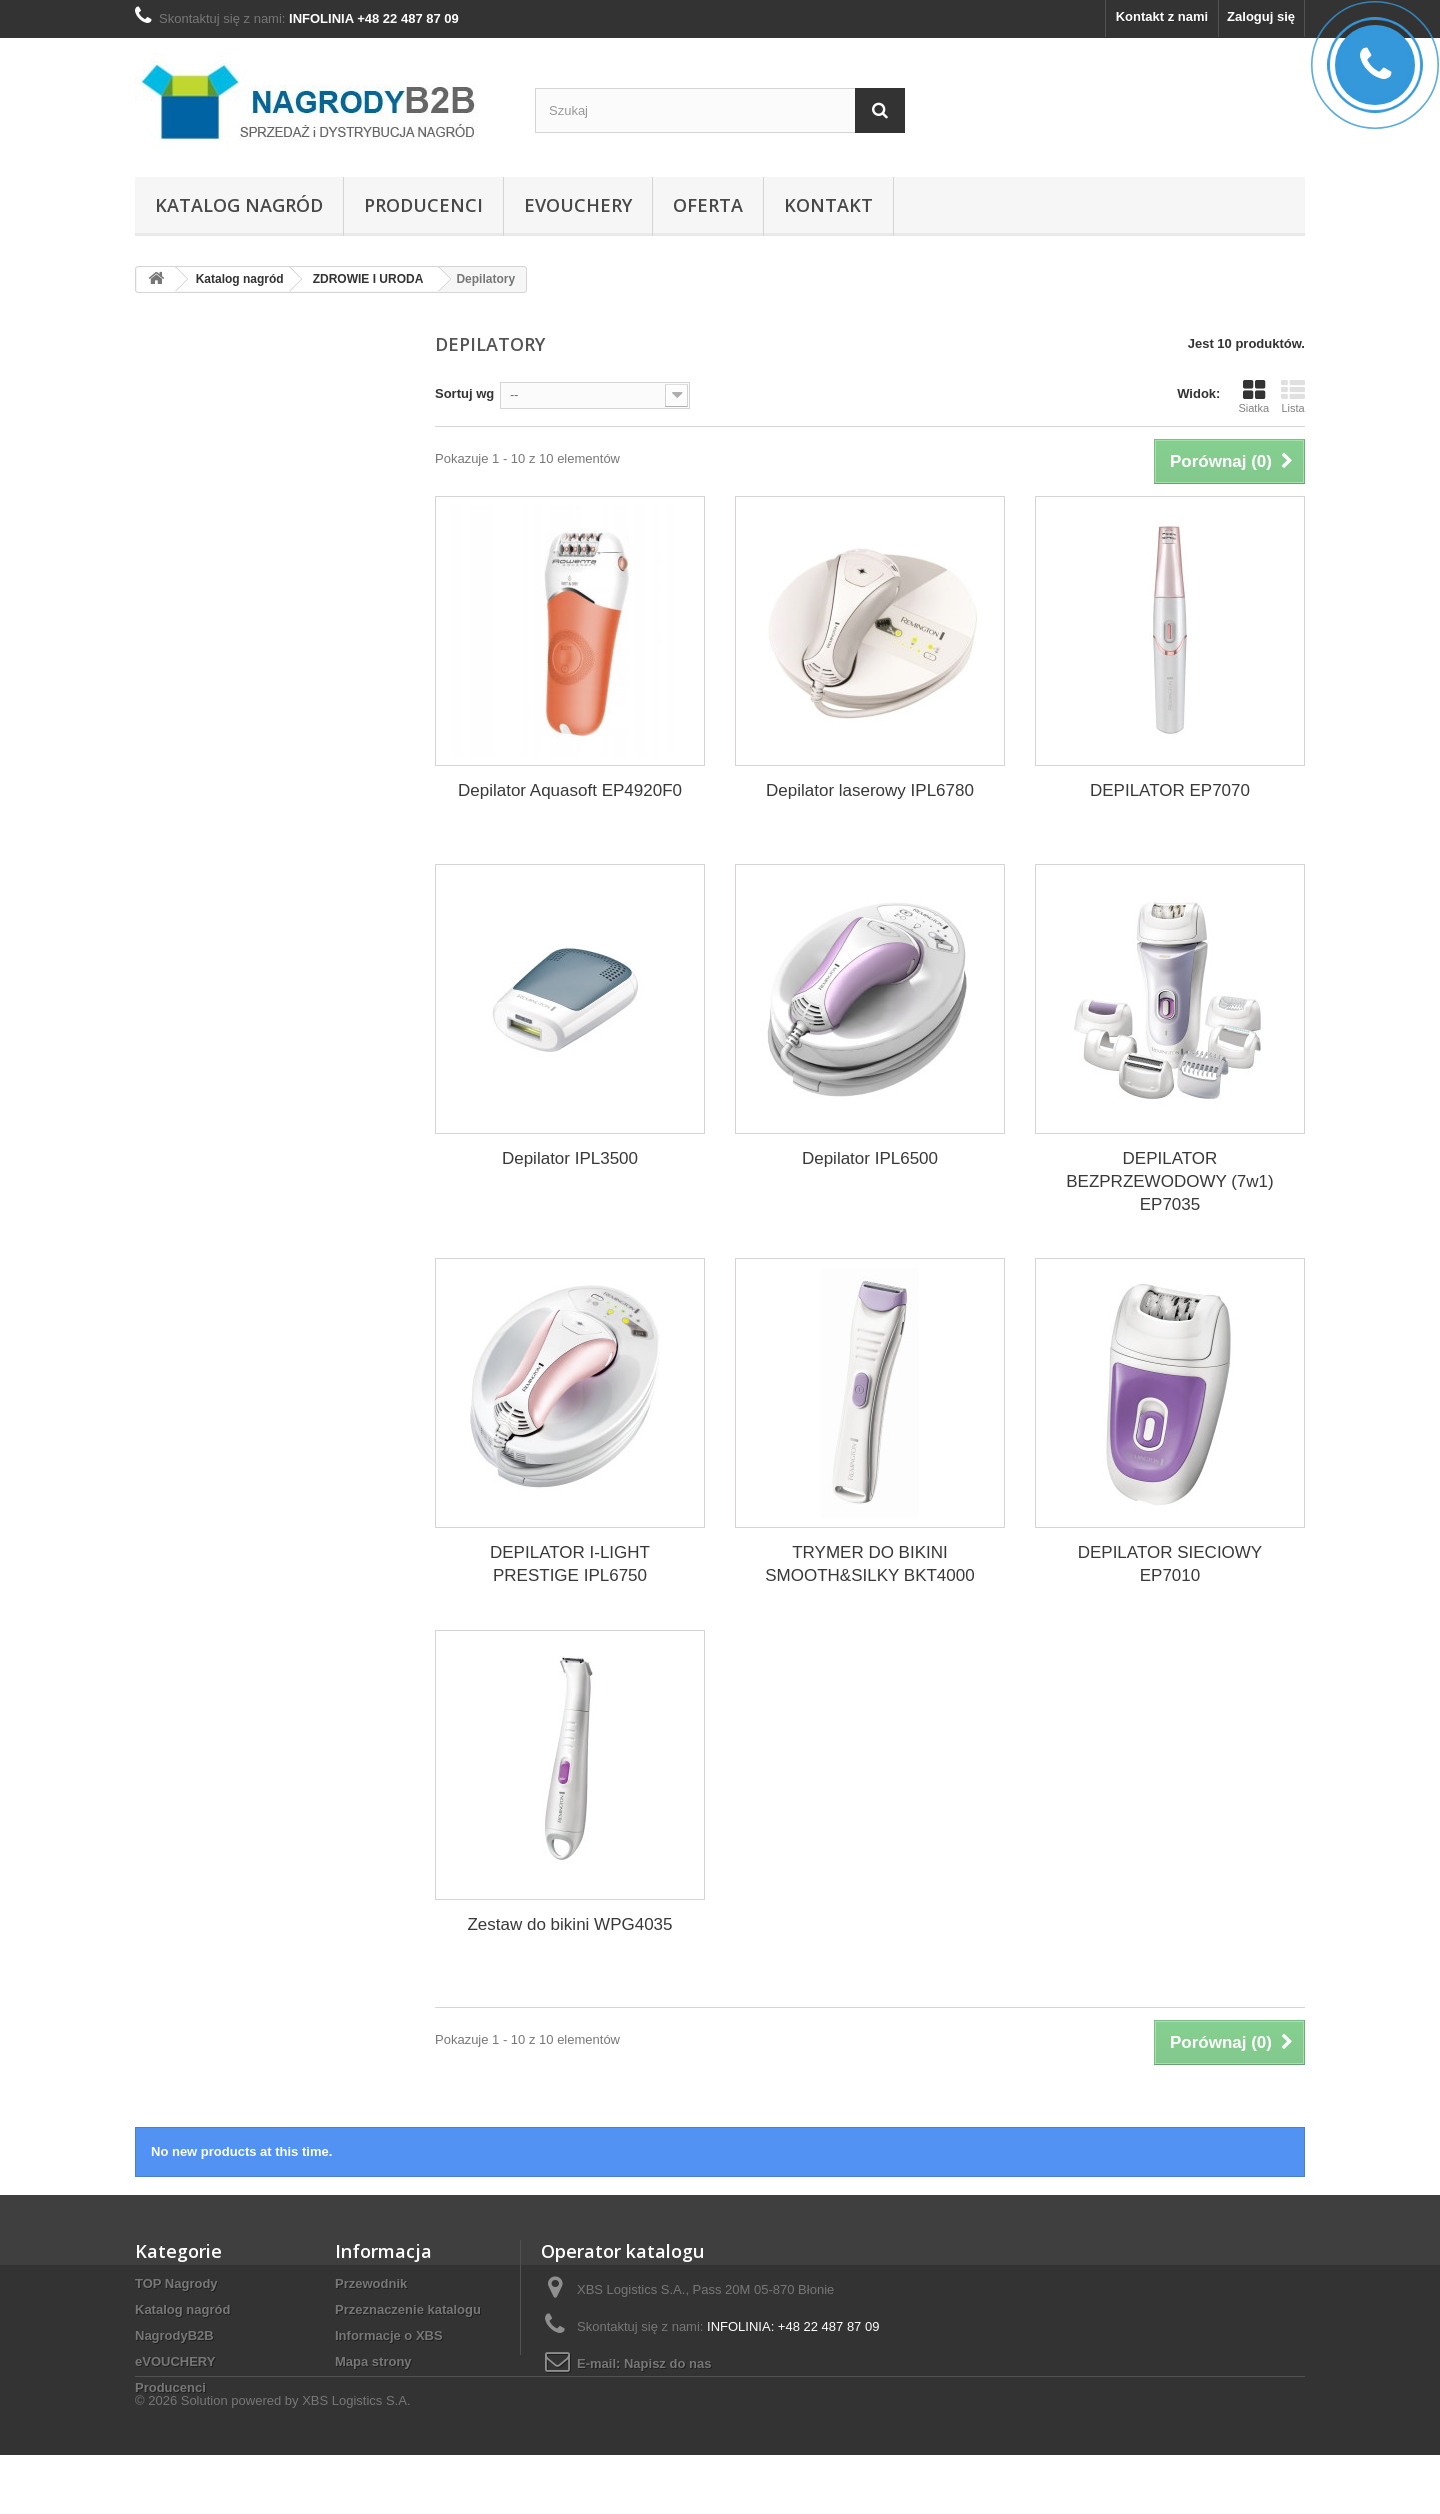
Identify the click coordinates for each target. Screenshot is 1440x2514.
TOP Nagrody (176, 2283)
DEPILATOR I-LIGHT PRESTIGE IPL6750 (570, 1564)
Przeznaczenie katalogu (408, 2309)
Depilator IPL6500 (870, 1158)
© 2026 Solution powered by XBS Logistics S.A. (273, 2459)
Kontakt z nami (1162, 16)
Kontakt (828, 205)
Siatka (1253, 396)
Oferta (708, 205)
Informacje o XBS (389, 2335)
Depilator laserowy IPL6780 (870, 790)
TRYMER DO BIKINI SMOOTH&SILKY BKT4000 (869, 1564)
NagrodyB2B (174, 2335)
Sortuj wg (464, 393)
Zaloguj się (1261, 16)
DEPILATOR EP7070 (1170, 790)
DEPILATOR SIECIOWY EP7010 (1170, 1564)
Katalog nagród (239, 205)
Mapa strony (373, 2361)
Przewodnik (371, 2283)
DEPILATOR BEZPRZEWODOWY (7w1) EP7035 (1169, 1181)
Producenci (423, 205)
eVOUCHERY (578, 205)
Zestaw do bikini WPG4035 (569, 1924)
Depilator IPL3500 (570, 1158)
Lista (1293, 396)
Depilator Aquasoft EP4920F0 (570, 790)
